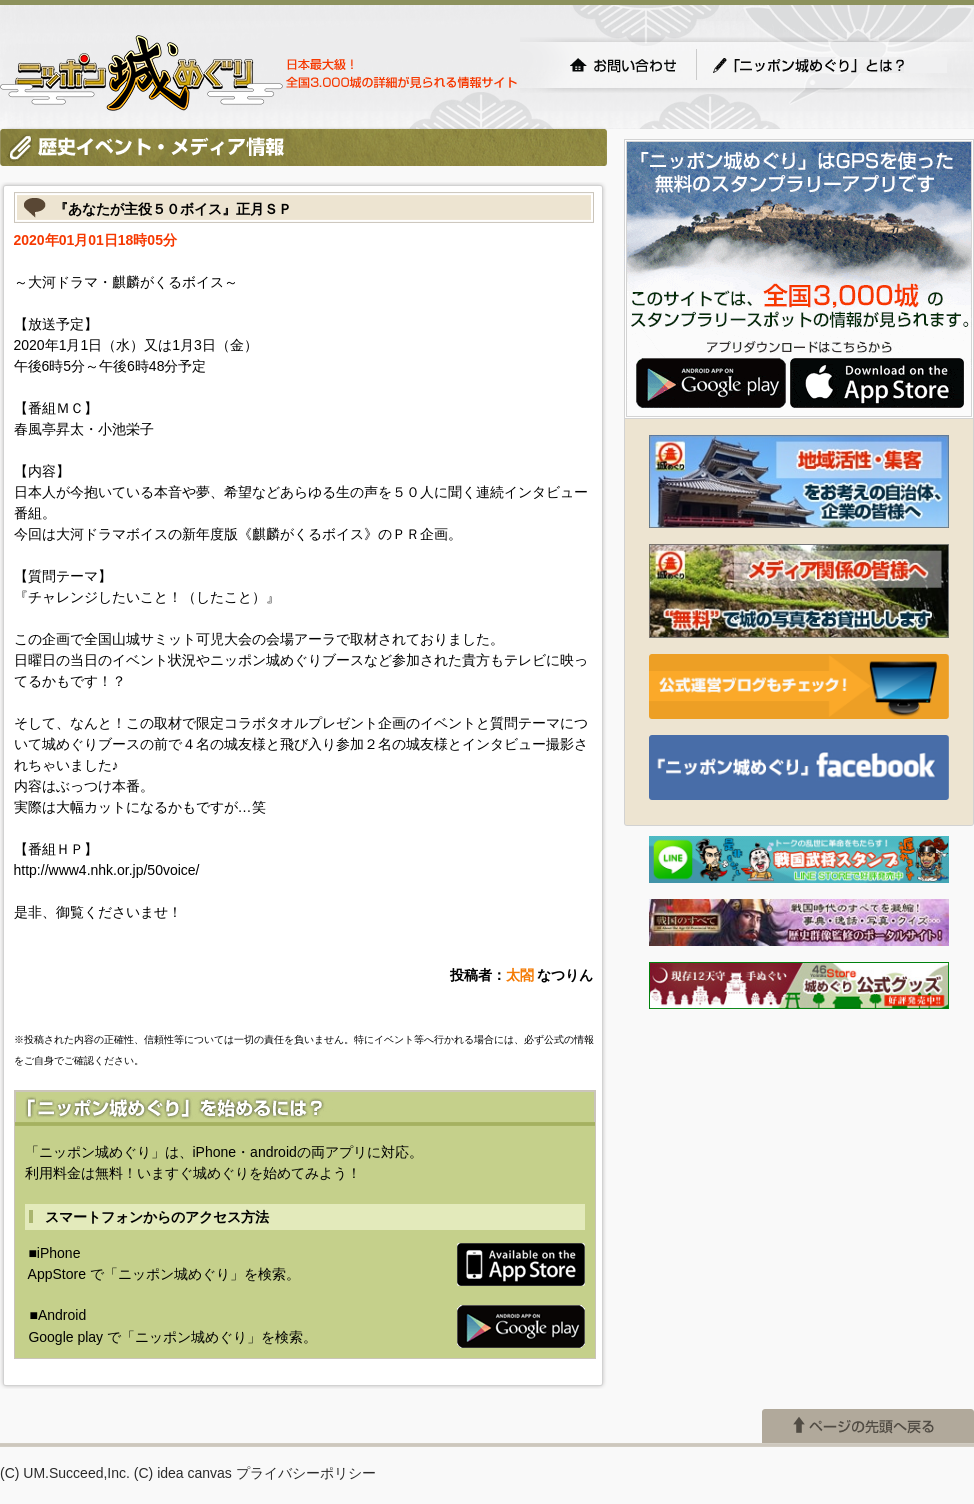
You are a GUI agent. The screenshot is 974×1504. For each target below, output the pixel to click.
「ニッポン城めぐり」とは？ (829, 65)
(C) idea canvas (183, 1473)
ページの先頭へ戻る (868, 1426)
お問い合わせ (623, 65)
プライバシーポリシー (306, 1473)
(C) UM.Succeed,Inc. (65, 1473)
